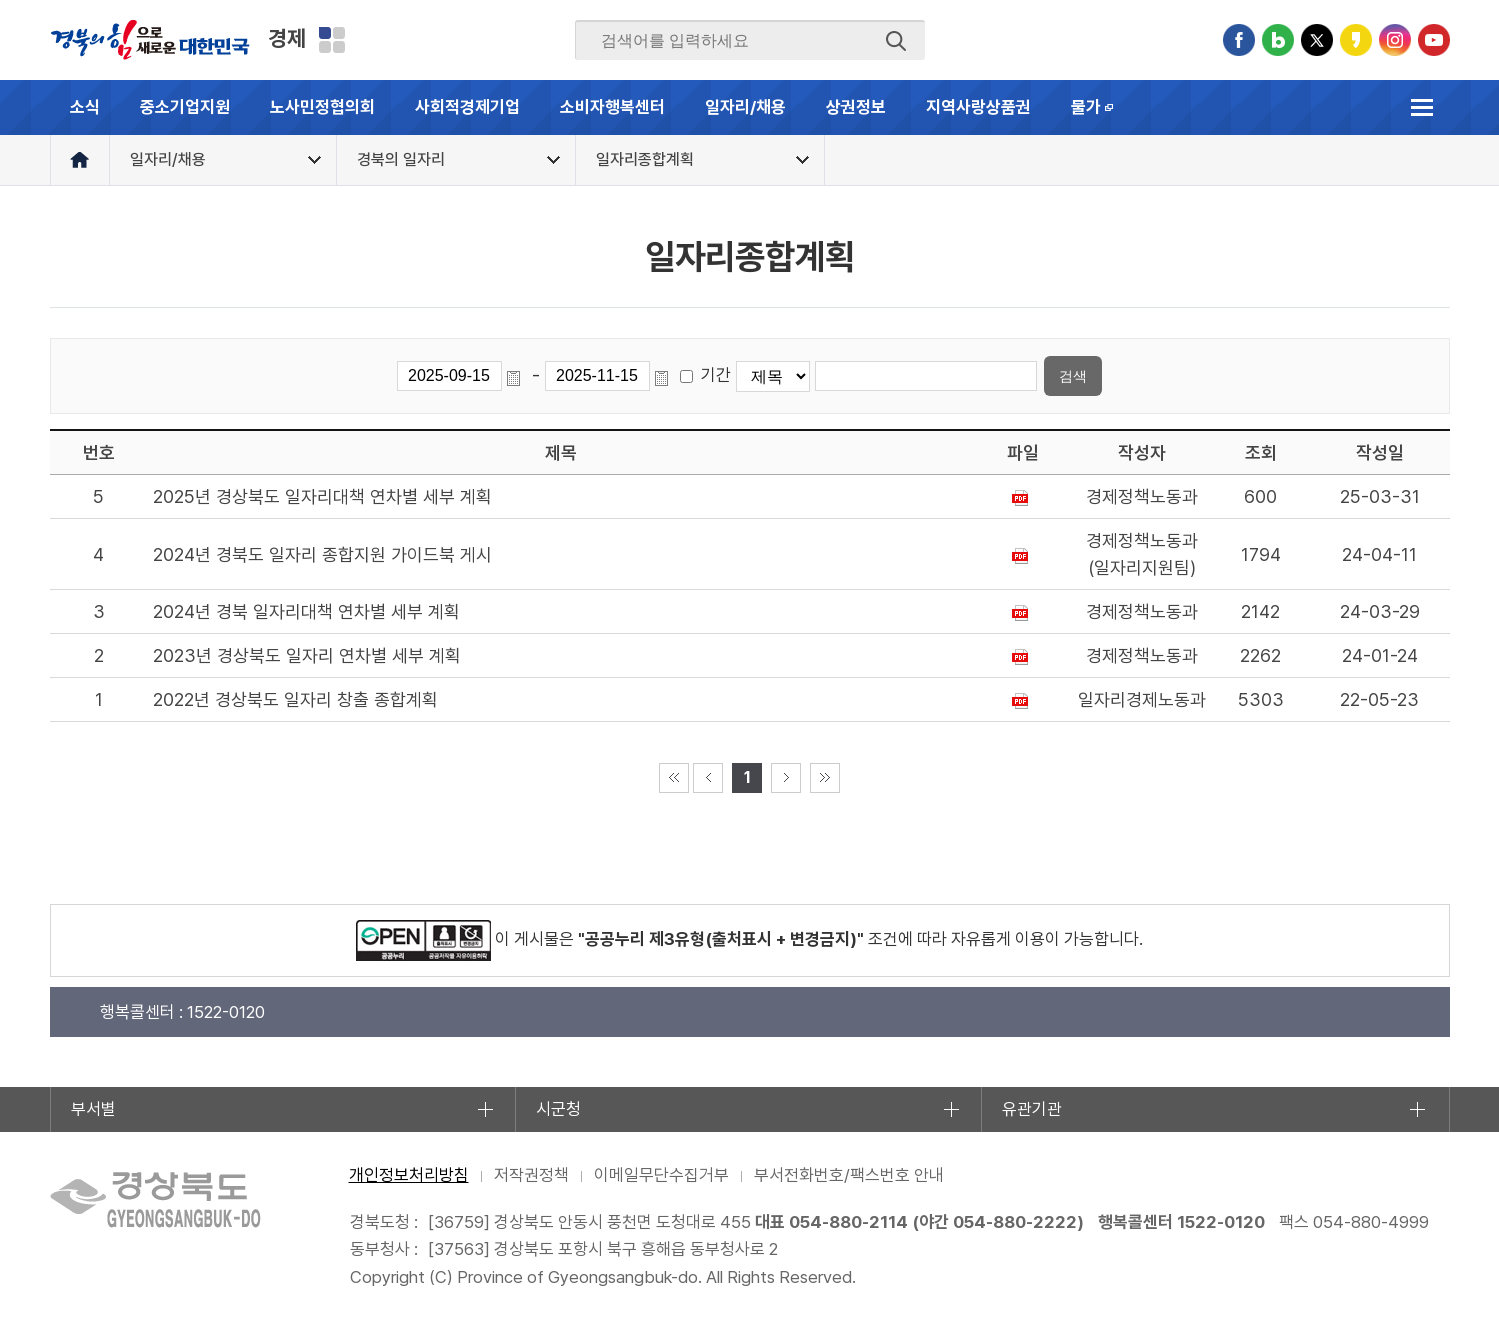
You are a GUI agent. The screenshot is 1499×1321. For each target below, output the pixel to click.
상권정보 (856, 107)
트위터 (1317, 40)
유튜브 (1434, 40)
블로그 (1278, 40)
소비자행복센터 (612, 107)
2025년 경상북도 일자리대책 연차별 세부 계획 (322, 496)
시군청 (558, 1109)
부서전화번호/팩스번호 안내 (849, 1175)
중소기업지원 (185, 107)
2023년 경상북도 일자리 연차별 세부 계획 (307, 655)
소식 (85, 107)
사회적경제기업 (467, 107)
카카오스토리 (1356, 40)
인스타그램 (1395, 40)
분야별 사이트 (332, 40)
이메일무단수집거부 (661, 1175)
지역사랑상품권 (978, 107)
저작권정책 (531, 1175)
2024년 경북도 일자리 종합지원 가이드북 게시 (322, 554)
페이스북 (1239, 40)
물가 (1102, 116)
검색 (896, 41)
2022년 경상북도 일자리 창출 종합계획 (295, 699)
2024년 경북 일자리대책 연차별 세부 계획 (306, 611)
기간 (716, 375)
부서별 (93, 1109)
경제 (287, 38)
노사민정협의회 (322, 107)
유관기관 (1032, 1109)
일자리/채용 (745, 107)
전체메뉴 (1422, 107)
